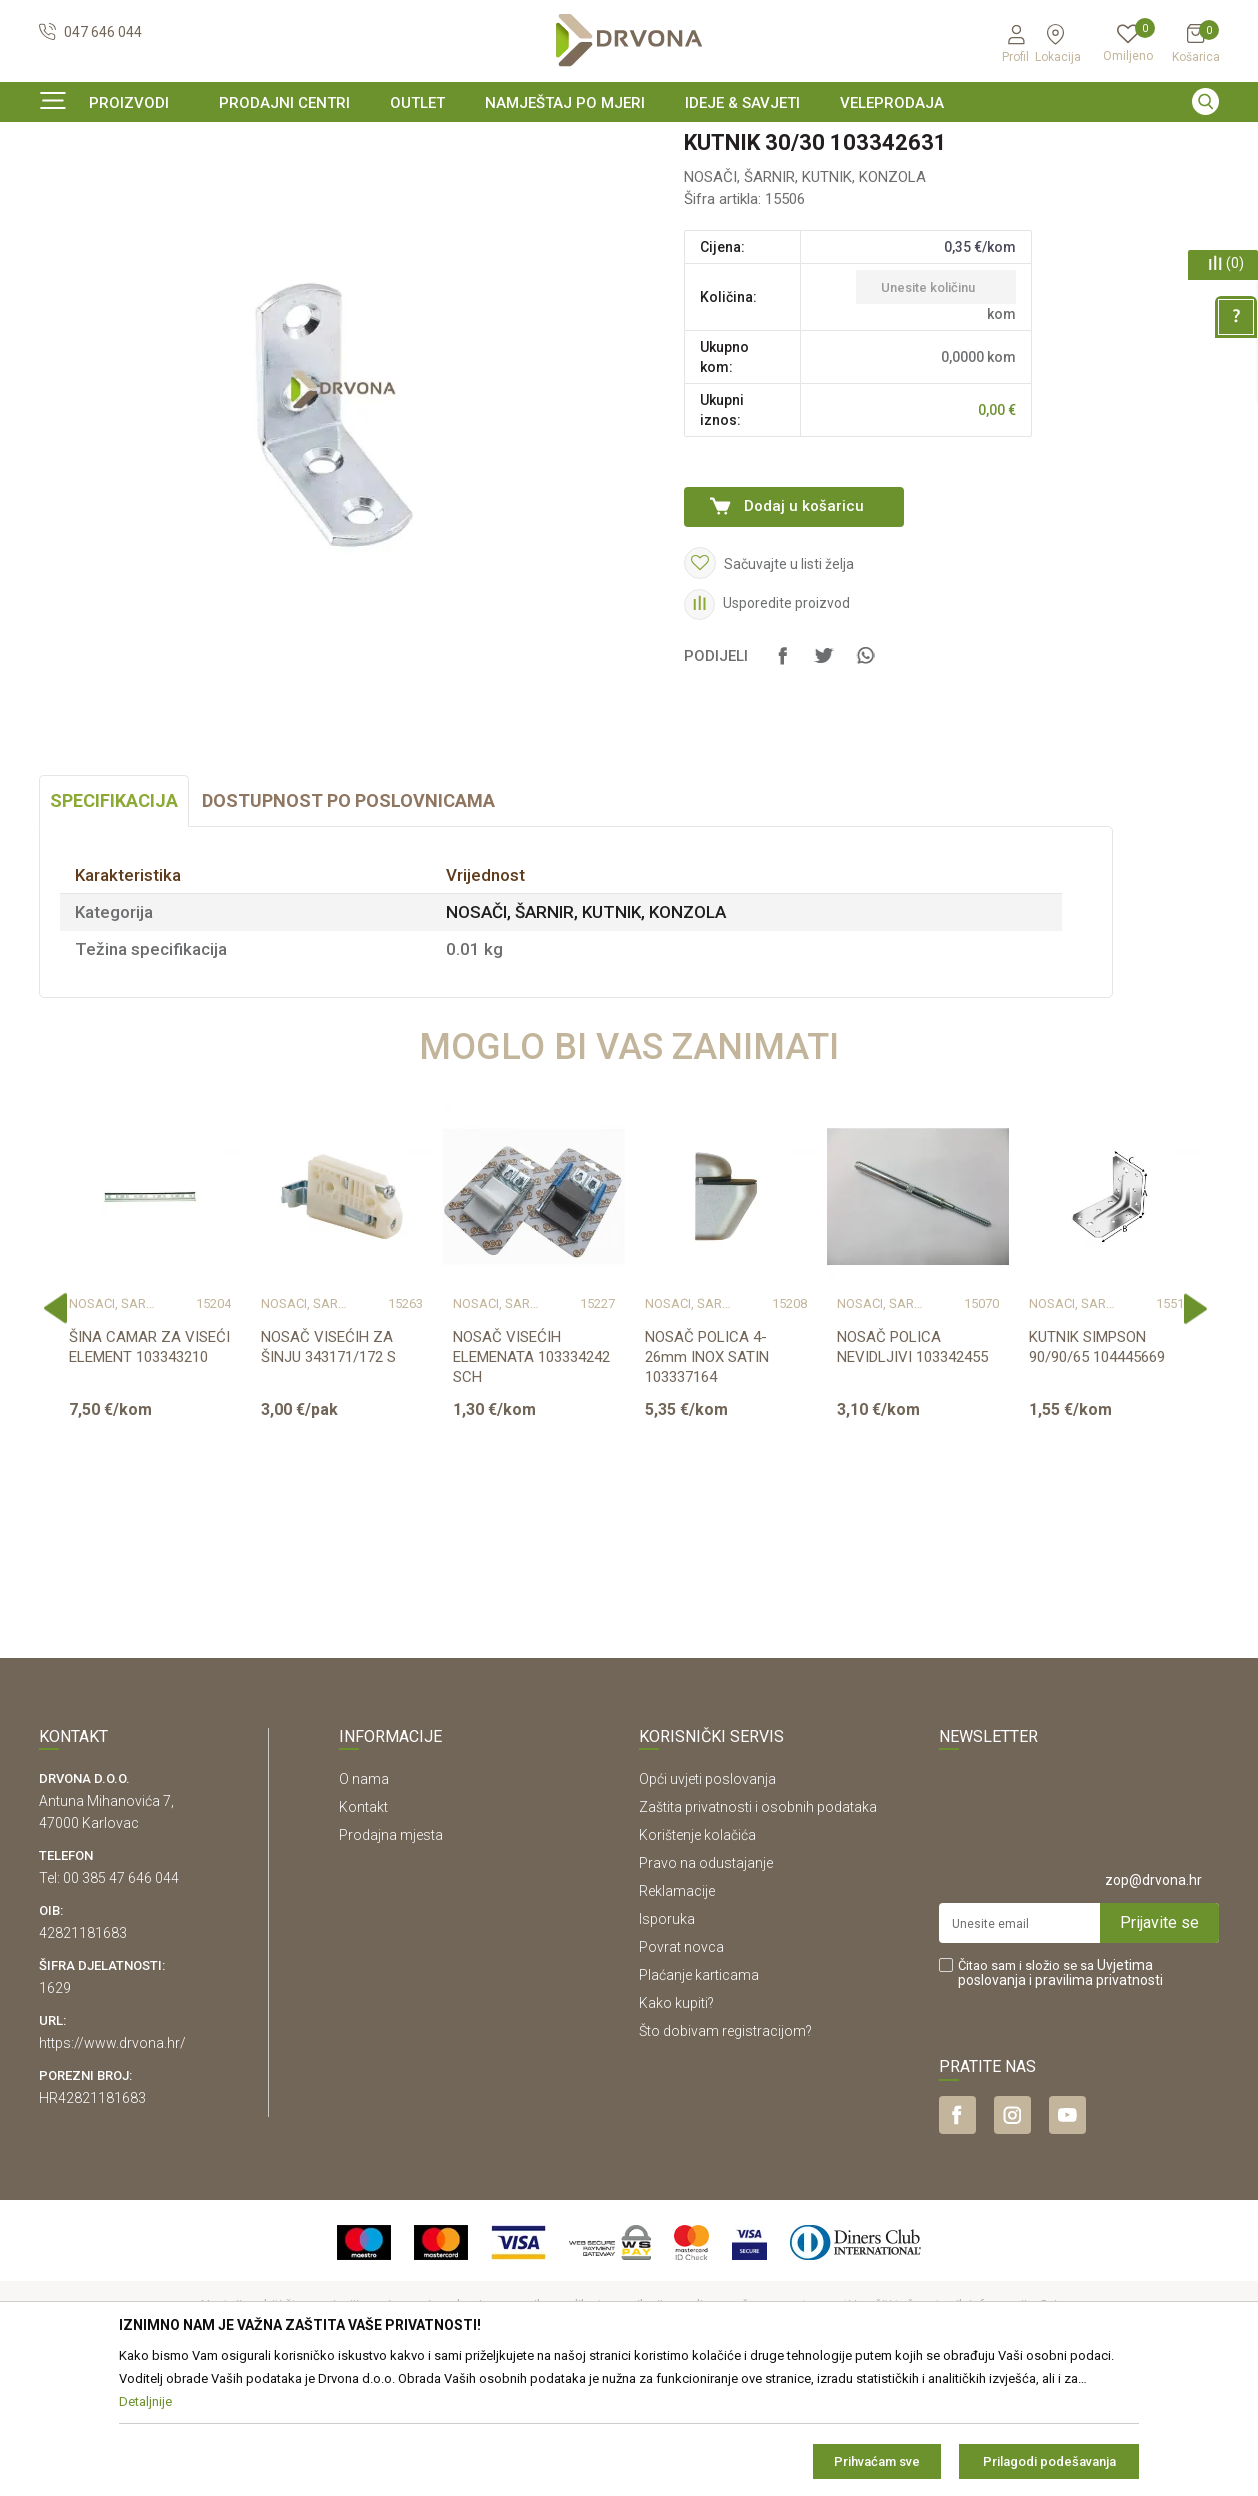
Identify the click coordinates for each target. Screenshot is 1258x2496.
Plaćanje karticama (699, 2097)
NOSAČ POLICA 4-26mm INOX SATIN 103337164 (707, 1479)
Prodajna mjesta (391, 1957)
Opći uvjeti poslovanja (707, 1901)
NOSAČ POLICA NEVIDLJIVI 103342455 (912, 1469)
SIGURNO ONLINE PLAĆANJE (627, 144)
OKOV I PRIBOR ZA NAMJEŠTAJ (199, 184)
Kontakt (363, 1929)
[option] (629, 144)
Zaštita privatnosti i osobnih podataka (758, 1929)
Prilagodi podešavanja (1049, 2461)
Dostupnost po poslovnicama (348, 922)
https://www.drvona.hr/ (112, 2165)
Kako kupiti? (676, 2125)
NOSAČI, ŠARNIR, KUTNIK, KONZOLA (411, 184)
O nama (364, 1901)
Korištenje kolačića (697, 1957)
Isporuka (667, 2041)
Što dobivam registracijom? (725, 2153)
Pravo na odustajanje (706, 1985)
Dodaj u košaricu (804, 628)
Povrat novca (681, 2069)
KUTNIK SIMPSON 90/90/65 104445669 (1097, 1469)
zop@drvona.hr (1153, 2002)
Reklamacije (677, 2013)
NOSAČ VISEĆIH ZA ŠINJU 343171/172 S (328, 1469)
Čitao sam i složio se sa (1060, 2095)
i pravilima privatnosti (1096, 2102)
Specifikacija (114, 922)
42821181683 (83, 2055)
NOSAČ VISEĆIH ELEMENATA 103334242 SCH (531, 1479)
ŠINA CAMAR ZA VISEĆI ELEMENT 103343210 (149, 1469)
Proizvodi (66, 184)
